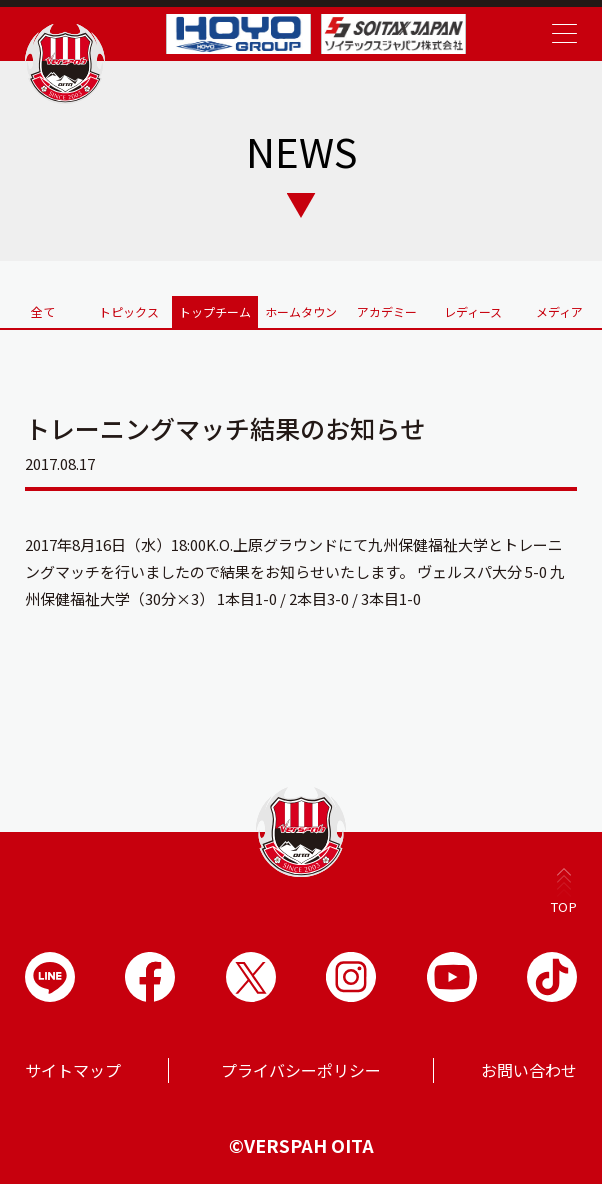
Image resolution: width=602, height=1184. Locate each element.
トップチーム (215, 311)
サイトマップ (73, 1070)
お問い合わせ (529, 1070)
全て (43, 311)
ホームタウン (301, 311)
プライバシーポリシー (301, 1070)
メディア (559, 311)
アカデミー (387, 311)
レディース (473, 311)
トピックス (129, 311)
